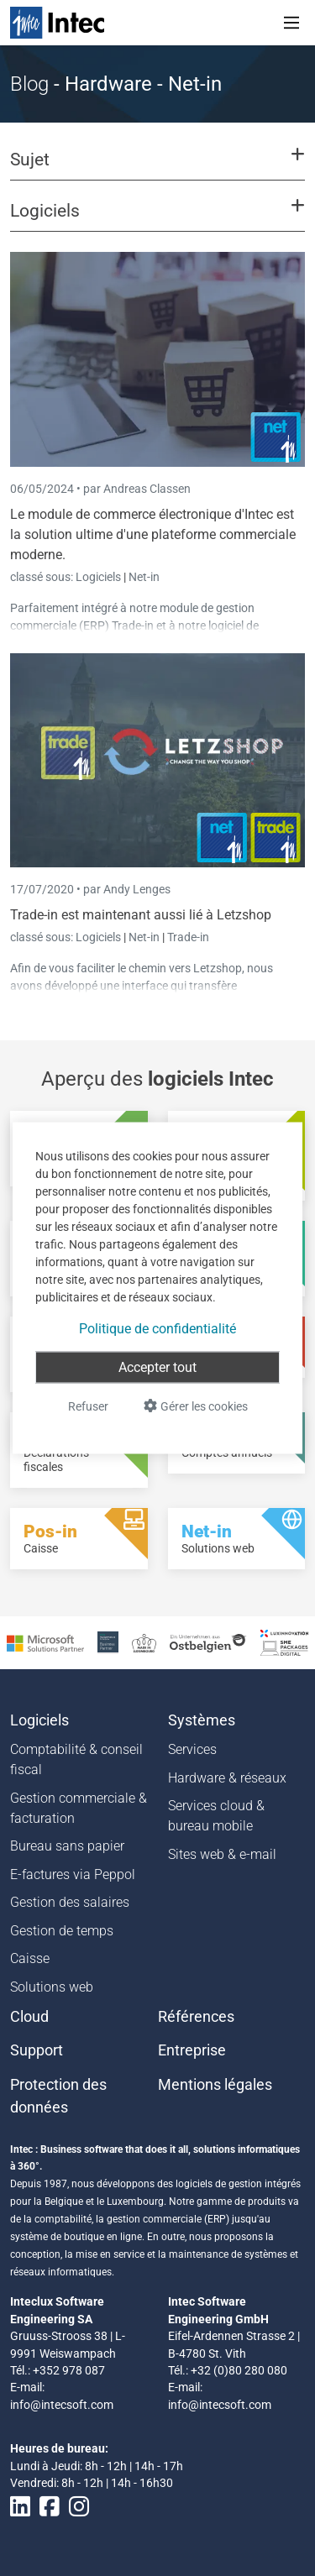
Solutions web (51, 1987)
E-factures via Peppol (72, 1874)
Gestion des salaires (69, 1902)
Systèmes (201, 1720)
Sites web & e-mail (222, 1854)
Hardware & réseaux (227, 1778)
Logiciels (99, 577)
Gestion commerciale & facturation (78, 1808)
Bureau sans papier (67, 1846)
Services (192, 1749)
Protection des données (58, 2095)
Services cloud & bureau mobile (216, 1816)
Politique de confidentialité (157, 1329)
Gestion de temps (61, 1931)
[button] (157, 167)
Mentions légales (215, 2084)
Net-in (144, 577)
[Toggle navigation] (291, 22)
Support (36, 2050)
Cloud (29, 2016)
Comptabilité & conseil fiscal (76, 1759)
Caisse (30, 1958)
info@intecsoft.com (61, 2404)
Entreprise (192, 2050)
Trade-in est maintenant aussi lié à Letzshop (140, 915)
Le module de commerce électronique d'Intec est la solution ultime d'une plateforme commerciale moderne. (153, 534)
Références (196, 2016)
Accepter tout (157, 1367)
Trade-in (188, 937)
